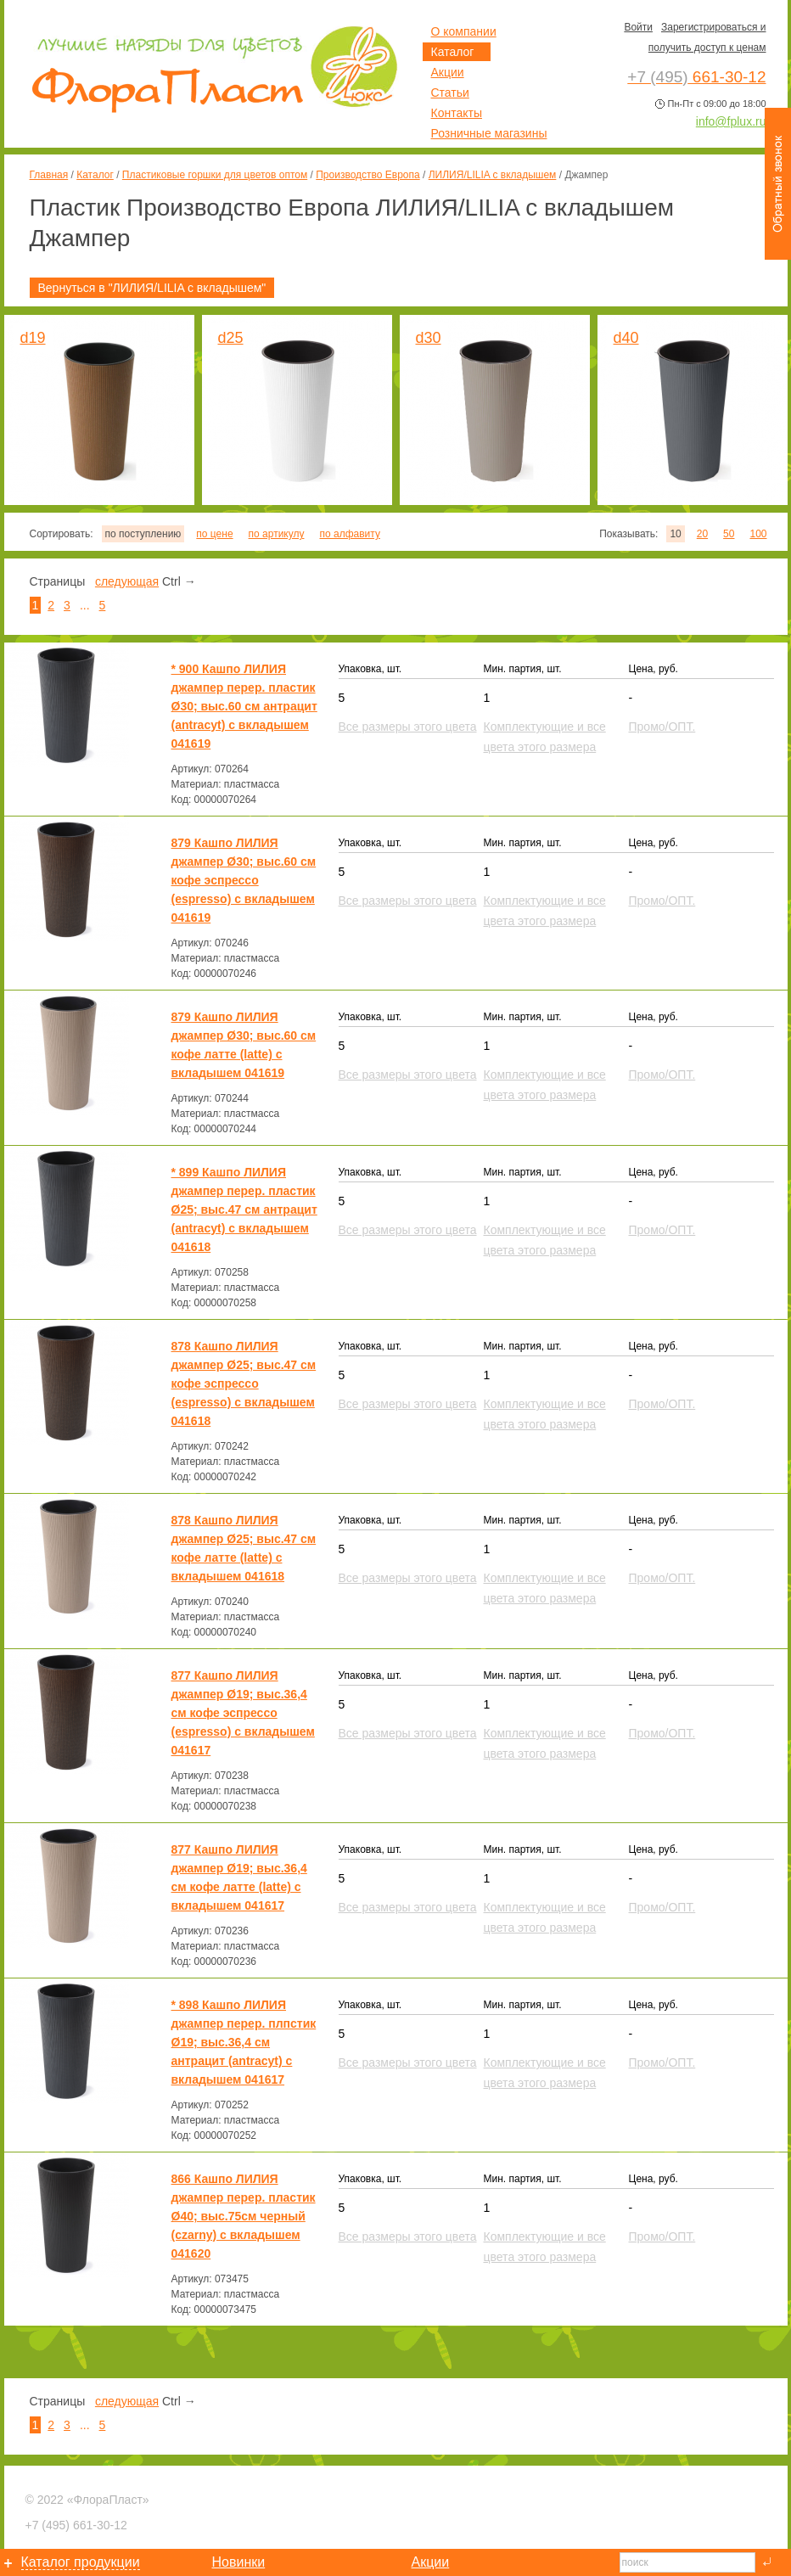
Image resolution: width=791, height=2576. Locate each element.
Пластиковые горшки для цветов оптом (214, 175)
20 (702, 534)
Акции (447, 72)
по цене (214, 534)
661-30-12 (76, 2525)
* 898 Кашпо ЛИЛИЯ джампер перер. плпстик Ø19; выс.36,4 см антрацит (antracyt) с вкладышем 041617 (244, 2042)
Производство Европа (367, 175)
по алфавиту (349, 534)
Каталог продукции (80, 2562)
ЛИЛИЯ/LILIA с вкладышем (493, 175)
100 (757, 534)
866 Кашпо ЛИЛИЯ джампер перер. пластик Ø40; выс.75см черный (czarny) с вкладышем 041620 (243, 2216)
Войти (638, 27)
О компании (463, 31)
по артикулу (277, 534)
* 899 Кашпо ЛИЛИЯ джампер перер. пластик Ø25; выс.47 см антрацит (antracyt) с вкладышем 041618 (244, 1209)
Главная (49, 175)
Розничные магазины (489, 133)
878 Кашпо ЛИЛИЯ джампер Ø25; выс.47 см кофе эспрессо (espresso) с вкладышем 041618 (244, 1383)
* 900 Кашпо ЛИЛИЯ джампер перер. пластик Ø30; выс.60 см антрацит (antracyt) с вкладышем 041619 (244, 706)
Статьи (450, 92)
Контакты (456, 113)
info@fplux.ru (731, 121)
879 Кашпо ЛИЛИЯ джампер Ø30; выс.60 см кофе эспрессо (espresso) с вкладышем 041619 (244, 880)
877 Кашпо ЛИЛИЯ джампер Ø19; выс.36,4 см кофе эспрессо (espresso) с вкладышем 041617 (243, 1713)
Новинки (239, 2562)
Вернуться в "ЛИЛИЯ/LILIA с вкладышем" (152, 288)
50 (728, 534)
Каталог (95, 175)
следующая (127, 581)
